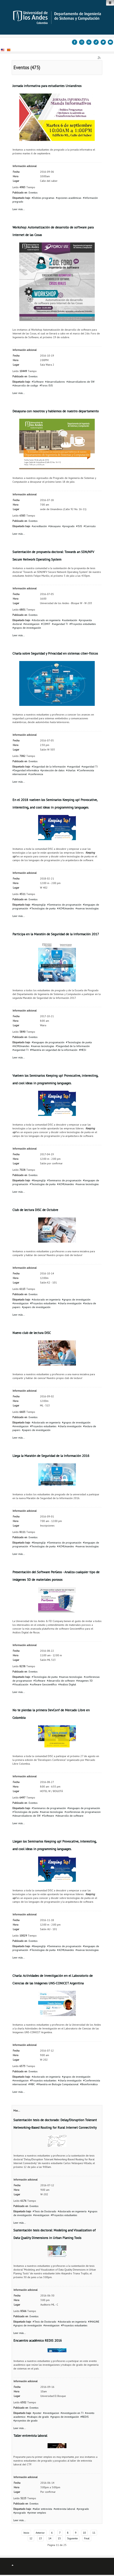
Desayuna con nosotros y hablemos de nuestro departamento (55, 411)
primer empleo (37, 2512)
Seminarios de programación (65, 904)
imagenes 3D (85, 1680)
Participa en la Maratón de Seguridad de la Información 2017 (55, 934)
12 (30, 2538)
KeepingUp (39, 904)
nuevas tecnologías (88, 908)
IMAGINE (94, 2321)
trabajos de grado (38, 2416)
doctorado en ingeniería (46, 620)
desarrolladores (56, 381)
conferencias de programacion (83, 1812)
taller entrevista (43, 2509)
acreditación (40, 526)
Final (86, 2538)
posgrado (20, 2512)
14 (49, 2538)
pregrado (69, 526)
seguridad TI (60, 624)
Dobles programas (43, 198)
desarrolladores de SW (81, 381)
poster (38, 2413)
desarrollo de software (61, 1680)
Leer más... (18, 209)
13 (40, 2538)
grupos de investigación (27, 627)
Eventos (33, 192)
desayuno (55, 526)
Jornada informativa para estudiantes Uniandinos (47, 86)
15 (59, 2538)
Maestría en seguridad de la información (54, 1050)
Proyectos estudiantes (83, 624)
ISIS (80, 526)
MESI (83, 1050)
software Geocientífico (44, 1684)
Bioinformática (90, 2084)
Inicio (26, 2532)
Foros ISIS (47, 385)
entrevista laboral (65, 2509)
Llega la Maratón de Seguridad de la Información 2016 (50, 1455)
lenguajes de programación (48, 1042)
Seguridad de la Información (49, 766)
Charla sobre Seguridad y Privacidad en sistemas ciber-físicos (55, 653)
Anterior (40, 2532)
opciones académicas (69, 198)
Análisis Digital (68, 1684)
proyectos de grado (26, 2420)
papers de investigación (36, 1307)
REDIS (85, 2416)
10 (84, 2532)
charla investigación (70, 1303)
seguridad (74, 766)
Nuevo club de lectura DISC (31, 1333)
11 (93, 2532)
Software (38, 381)
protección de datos (53, 770)
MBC (32, 2084)
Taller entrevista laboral (30, 2435)
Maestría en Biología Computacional (58, 2084)
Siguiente (72, 2538)
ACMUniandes (66, 908)
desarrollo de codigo (26, 385)
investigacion (32, 624)
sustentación (70, 620)
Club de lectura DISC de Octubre (35, 1210)
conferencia (36, 774)
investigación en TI (72, 2413)
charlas (71, 770)
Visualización (21, 1684)
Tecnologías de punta (43, 908)
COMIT (46, 624)
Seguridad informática (26, 770)
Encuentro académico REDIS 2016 (37, 2340)
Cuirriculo (90, 526)
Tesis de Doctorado (45, 2211)
